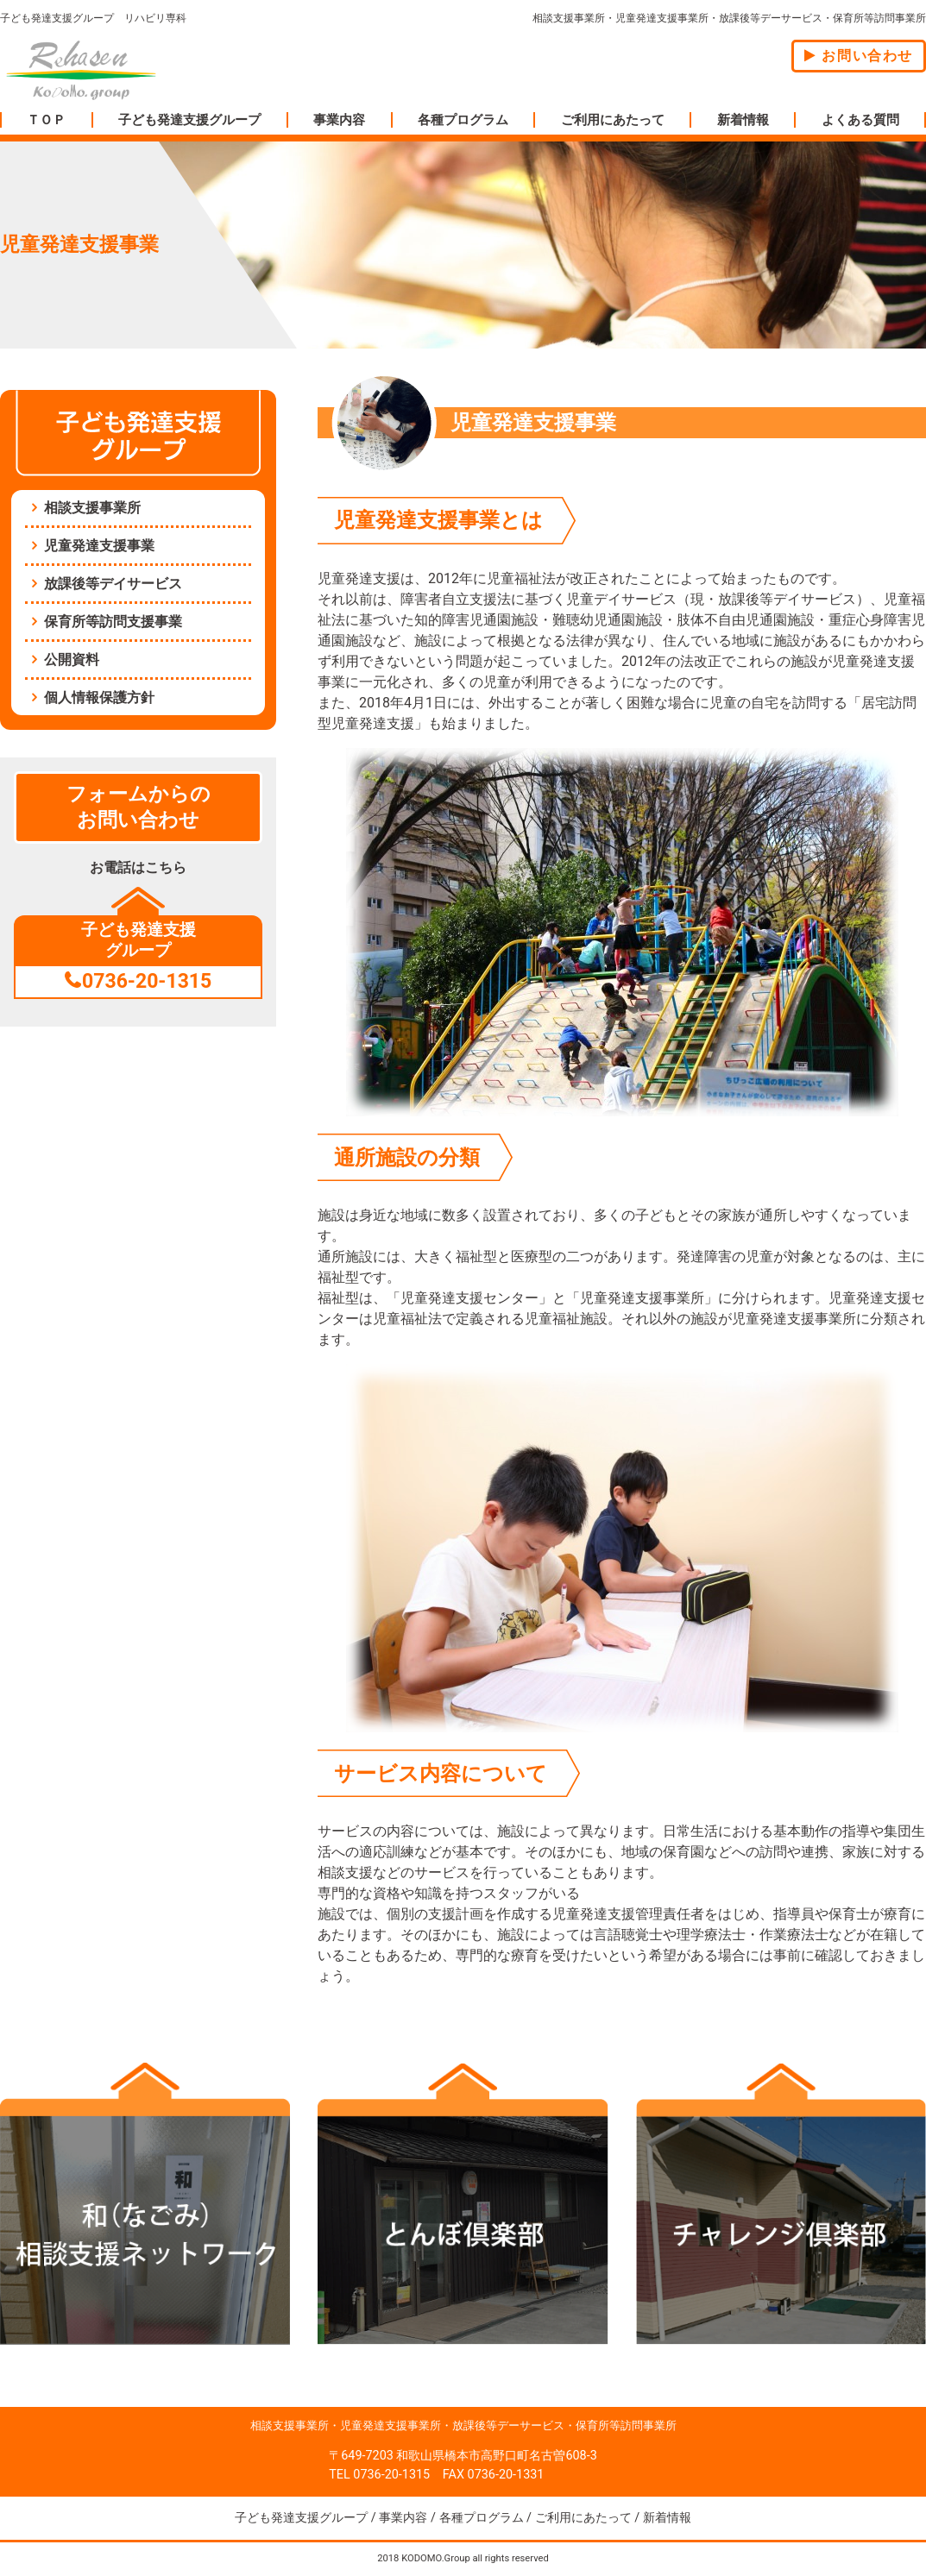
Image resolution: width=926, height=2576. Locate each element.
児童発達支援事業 (99, 545)
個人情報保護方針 (99, 697)
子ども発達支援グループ (189, 120)
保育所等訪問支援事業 (113, 621)
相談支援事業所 (92, 507)
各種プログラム (463, 120)
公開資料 (71, 659)
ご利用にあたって (613, 120)
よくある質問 (860, 120)
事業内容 (339, 120)
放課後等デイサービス (113, 583)
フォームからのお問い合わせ (138, 807)
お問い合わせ (858, 55)
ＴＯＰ (46, 120)
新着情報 (743, 120)
